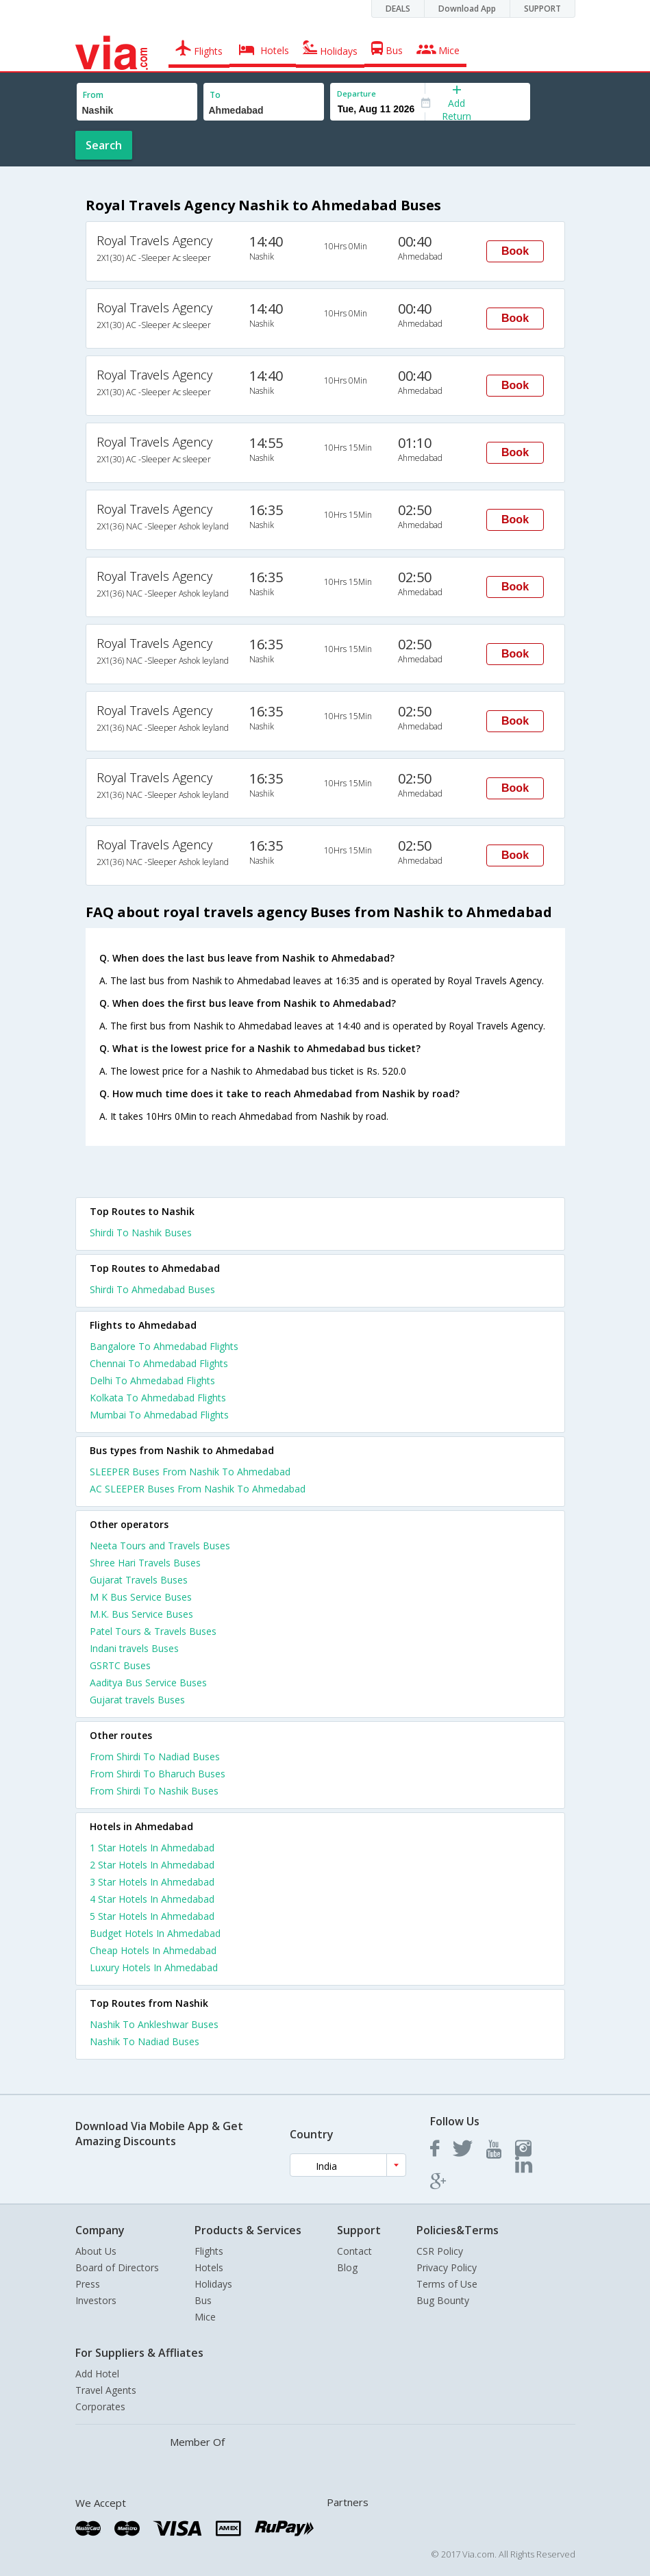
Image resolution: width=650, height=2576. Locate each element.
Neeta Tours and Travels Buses (160, 1545)
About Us (95, 2251)
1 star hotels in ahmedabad (152, 1847)
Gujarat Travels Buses (139, 1579)
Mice (205, 2316)
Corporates (100, 2406)
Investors (95, 2300)
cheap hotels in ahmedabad (153, 1950)
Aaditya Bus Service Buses (148, 1682)
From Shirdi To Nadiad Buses (155, 1756)
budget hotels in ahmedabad (155, 1933)
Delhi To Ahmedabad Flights (152, 1380)
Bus (203, 2300)
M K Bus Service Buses (141, 1596)
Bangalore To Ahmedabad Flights (164, 1346)
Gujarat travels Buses (137, 1699)
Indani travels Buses (134, 1648)
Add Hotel (97, 2373)
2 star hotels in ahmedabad (152, 1864)
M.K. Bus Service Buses (141, 1614)
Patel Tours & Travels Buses (153, 1631)
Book (515, 251)
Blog (347, 2267)
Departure (356, 93)
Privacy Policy (446, 2267)
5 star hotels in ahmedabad (152, 1916)
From (93, 95)
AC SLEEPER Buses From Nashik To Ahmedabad (197, 1488)
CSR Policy (439, 2251)
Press (87, 2283)
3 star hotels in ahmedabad (152, 1881)
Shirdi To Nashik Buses (141, 1232)
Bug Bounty (442, 2300)
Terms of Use (446, 2283)
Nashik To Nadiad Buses (144, 2041)
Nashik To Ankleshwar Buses (154, 2024)
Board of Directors (117, 2267)
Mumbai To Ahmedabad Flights (159, 1414)
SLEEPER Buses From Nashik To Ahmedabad (190, 1471)
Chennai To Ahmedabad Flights (159, 1363)
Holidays (213, 2283)
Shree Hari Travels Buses (145, 1562)
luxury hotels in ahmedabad (154, 1967)
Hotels (209, 2267)
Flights (209, 2251)
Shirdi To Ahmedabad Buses (152, 1289)
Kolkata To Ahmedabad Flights (158, 1397)
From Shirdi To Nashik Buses (154, 1790)
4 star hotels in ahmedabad (152, 1898)
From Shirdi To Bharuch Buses (157, 1773)
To (215, 95)
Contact (354, 2251)
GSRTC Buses (120, 1665)
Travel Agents (105, 2390)
